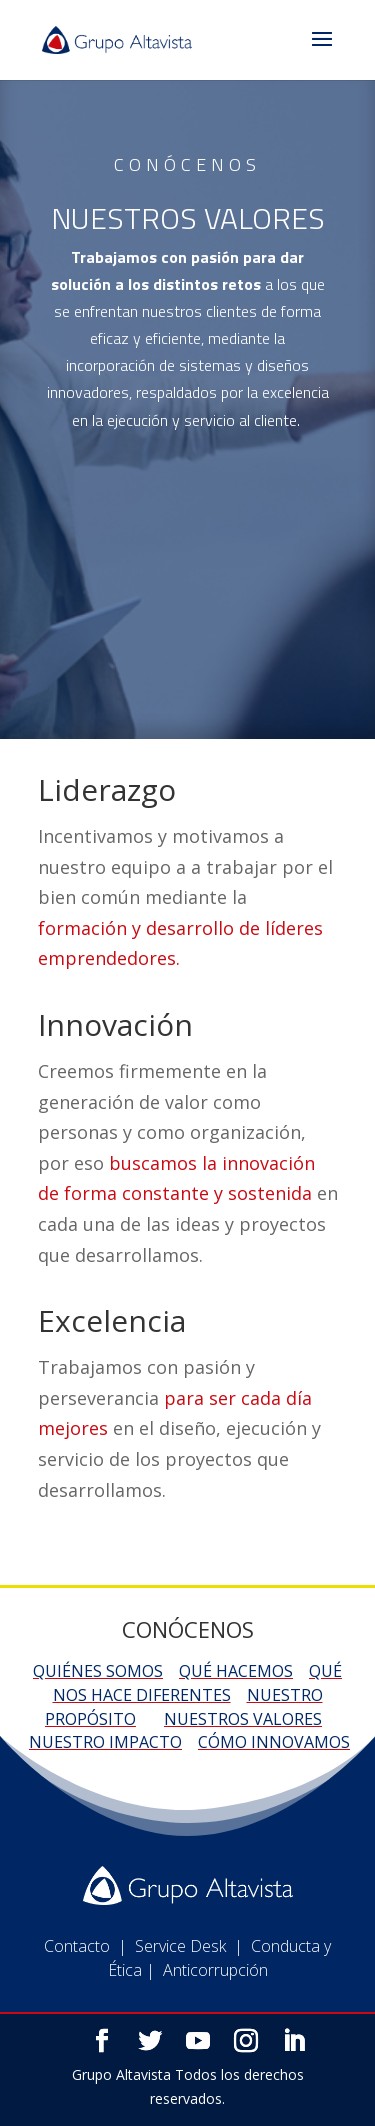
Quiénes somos (98, 1671)
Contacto (77, 1985)
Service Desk (180, 1985)
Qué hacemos (236, 1671)
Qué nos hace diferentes (198, 1683)
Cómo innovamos (274, 1742)
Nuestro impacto (105, 1742)
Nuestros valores (243, 1719)
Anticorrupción (215, 2009)
